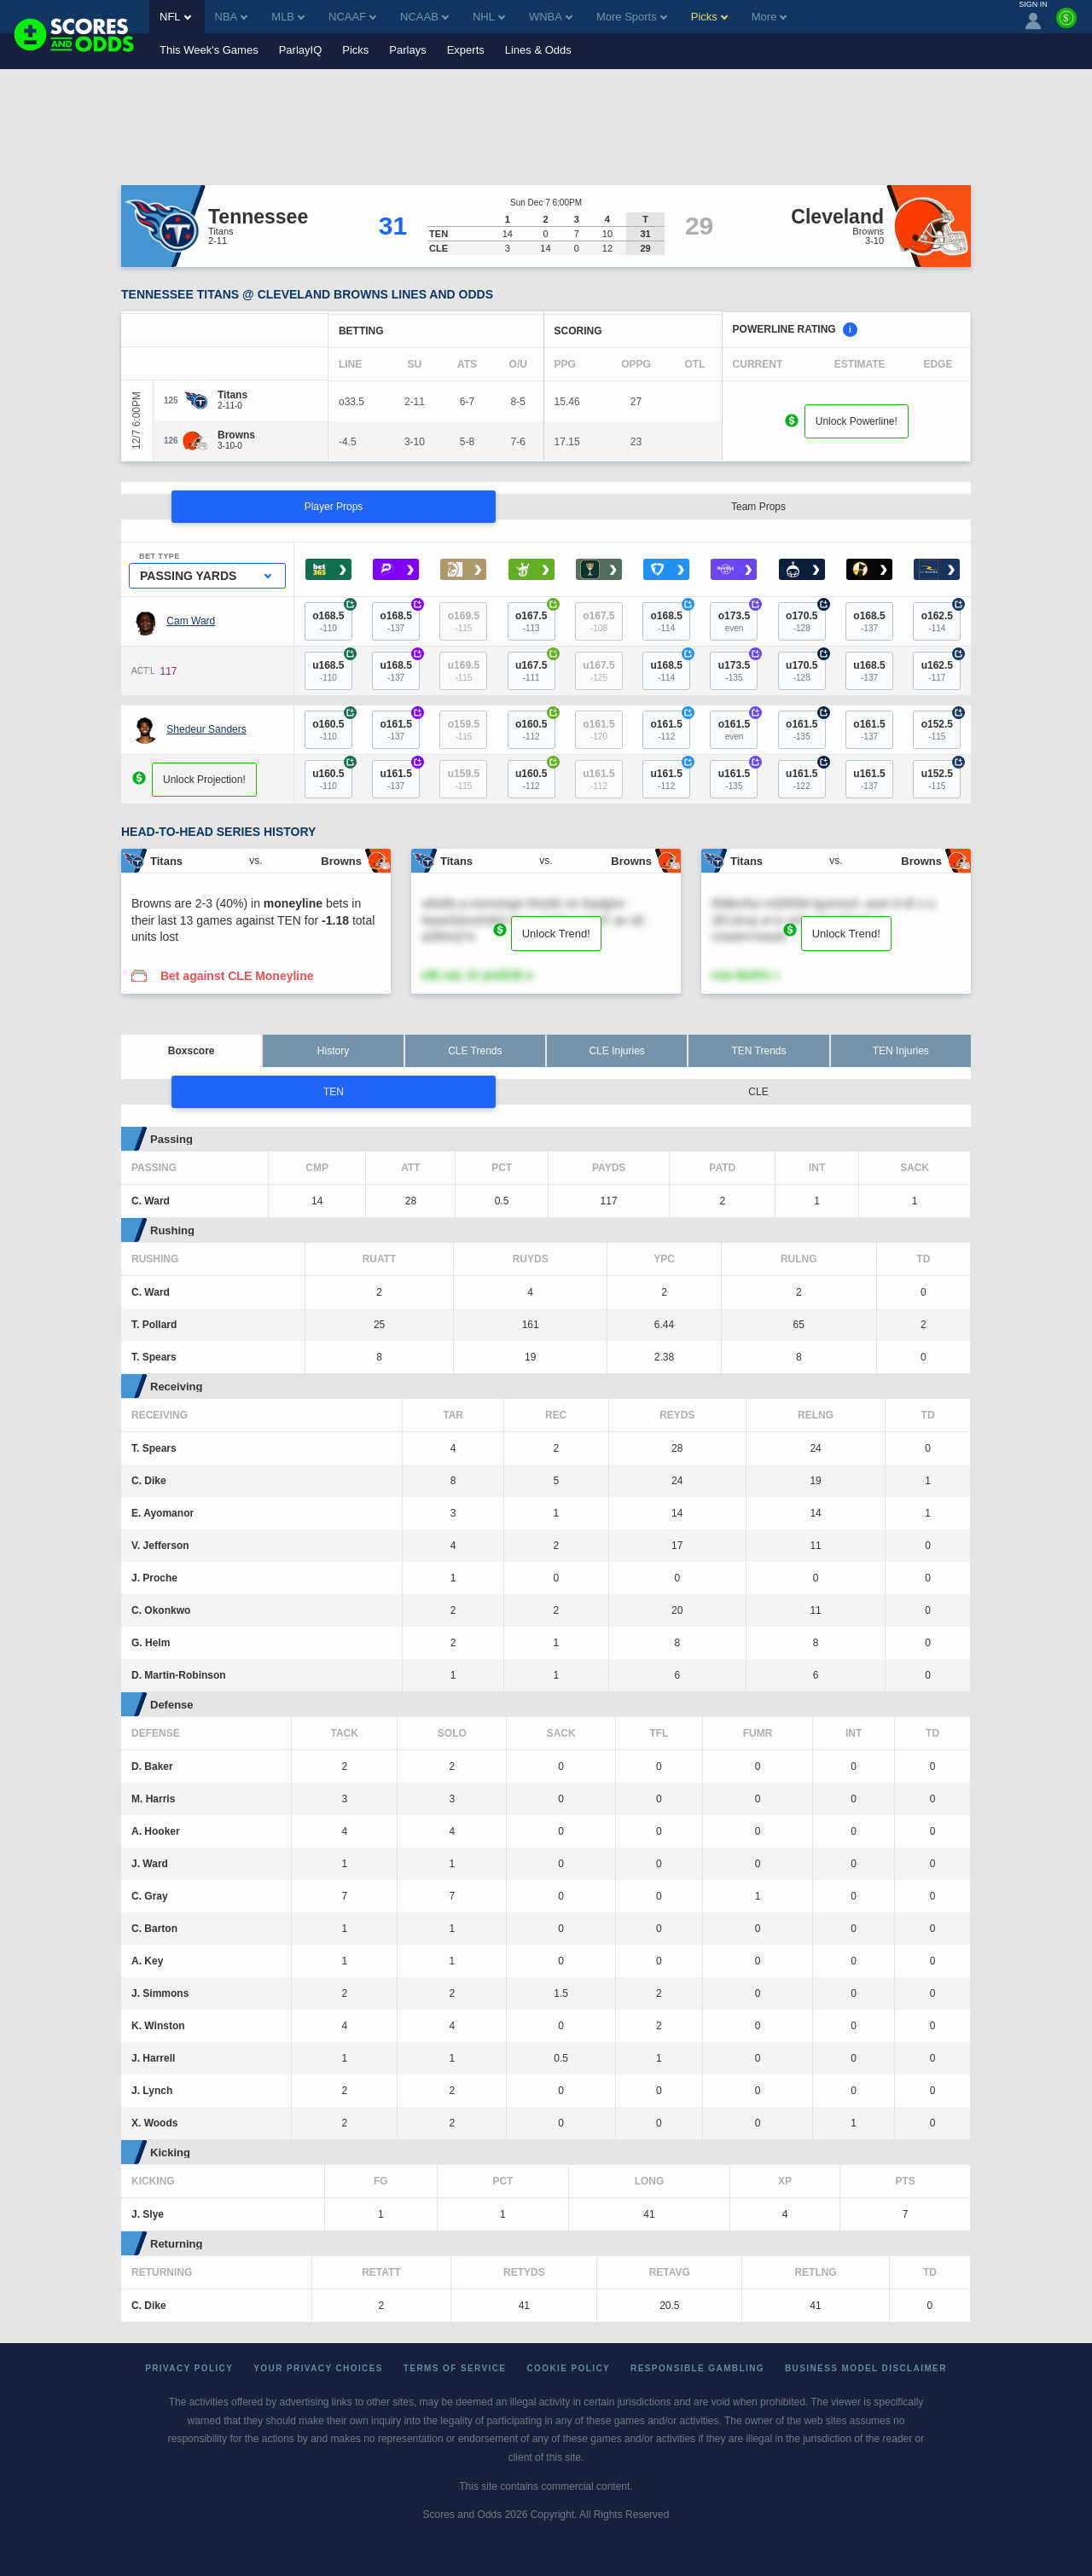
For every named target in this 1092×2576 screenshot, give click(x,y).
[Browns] (236, 435)
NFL (175, 16)
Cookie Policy (568, 2368)
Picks (355, 50)
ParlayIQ (300, 50)
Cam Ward (190, 621)
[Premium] (1066, 25)
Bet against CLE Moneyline (237, 976)
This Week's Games (209, 50)
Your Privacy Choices (318, 2368)
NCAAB (424, 16)
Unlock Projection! (204, 780)
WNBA (550, 16)
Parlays (407, 50)
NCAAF (352, 16)
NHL (489, 16)
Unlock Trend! (556, 933)
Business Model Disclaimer (866, 2368)
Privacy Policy (189, 2368)
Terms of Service (455, 2368)
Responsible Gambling (697, 2368)
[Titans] (232, 395)
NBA (231, 16)
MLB (288, 16)
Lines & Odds (538, 50)
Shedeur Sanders (206, 729)
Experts (466, 50)
